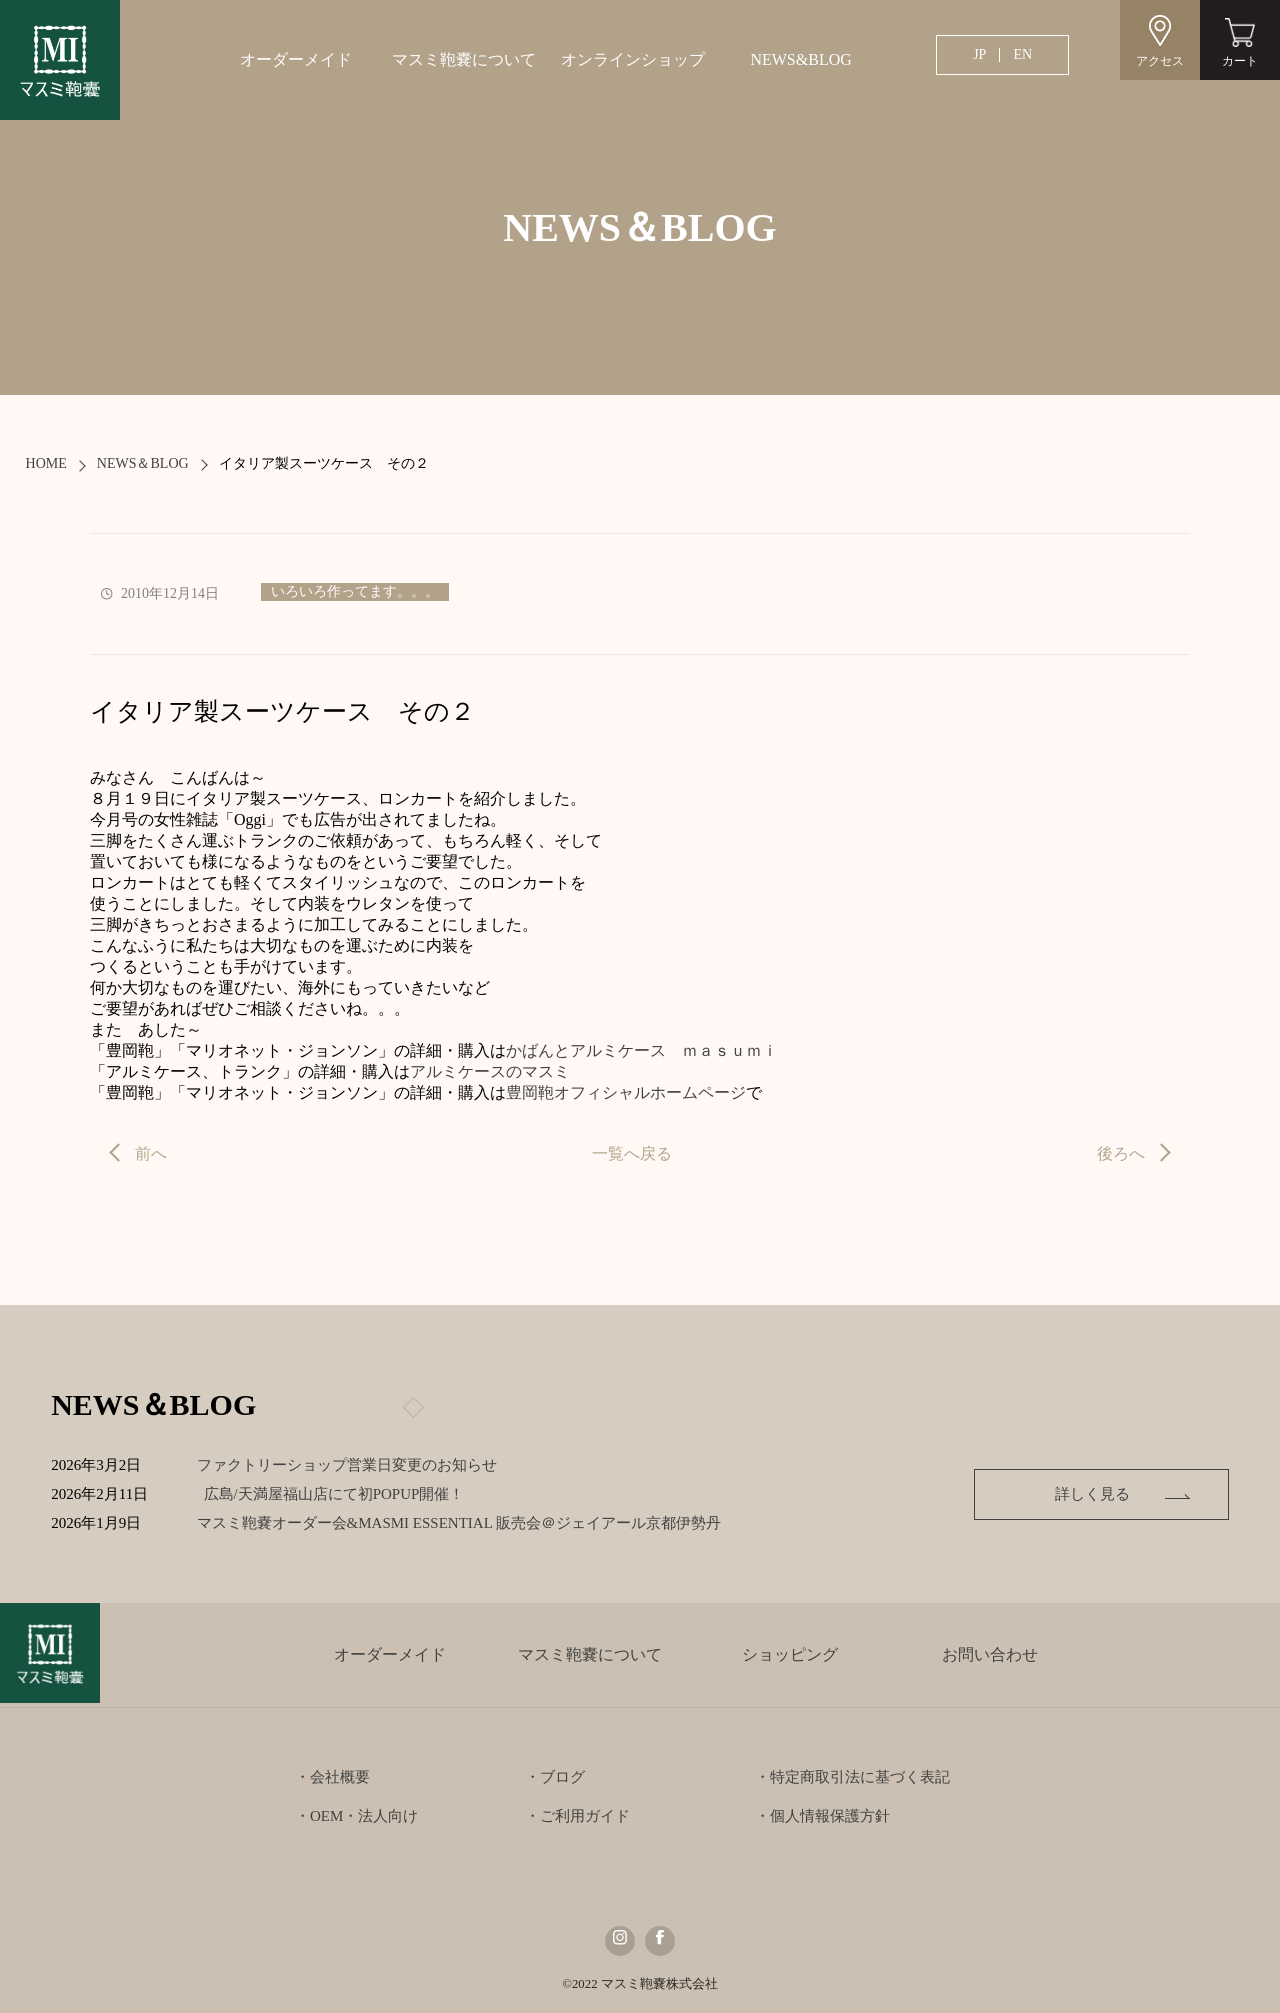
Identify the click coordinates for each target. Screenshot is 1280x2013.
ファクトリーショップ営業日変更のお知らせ (347, 1465)
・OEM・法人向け (356, 1816)
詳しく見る (1092, 1494)
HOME (46, 463)
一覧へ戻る (632, 1153)
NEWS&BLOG (800, 59)
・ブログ (555, 1777)
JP (979, 54)
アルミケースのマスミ (490, 1071)
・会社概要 (332, 1777)
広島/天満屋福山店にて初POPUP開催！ (349, 1494)
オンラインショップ (633, 59)
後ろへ (1121, 1153)
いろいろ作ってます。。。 (355, 591)
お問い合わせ (990, 1654)
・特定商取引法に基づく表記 (852, 1777)
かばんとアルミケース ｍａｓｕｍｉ (642, 1050)
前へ (151, 1153)
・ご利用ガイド (577, 1816)
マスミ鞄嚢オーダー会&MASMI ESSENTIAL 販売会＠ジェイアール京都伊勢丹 (474, 1523)
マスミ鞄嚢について (464, 59)
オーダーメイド (296, 59)
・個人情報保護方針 (822, 1816)
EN (1022, 54)
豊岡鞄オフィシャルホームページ (626, 1092)
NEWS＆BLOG (143, 463)
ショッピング (790, 1654)
